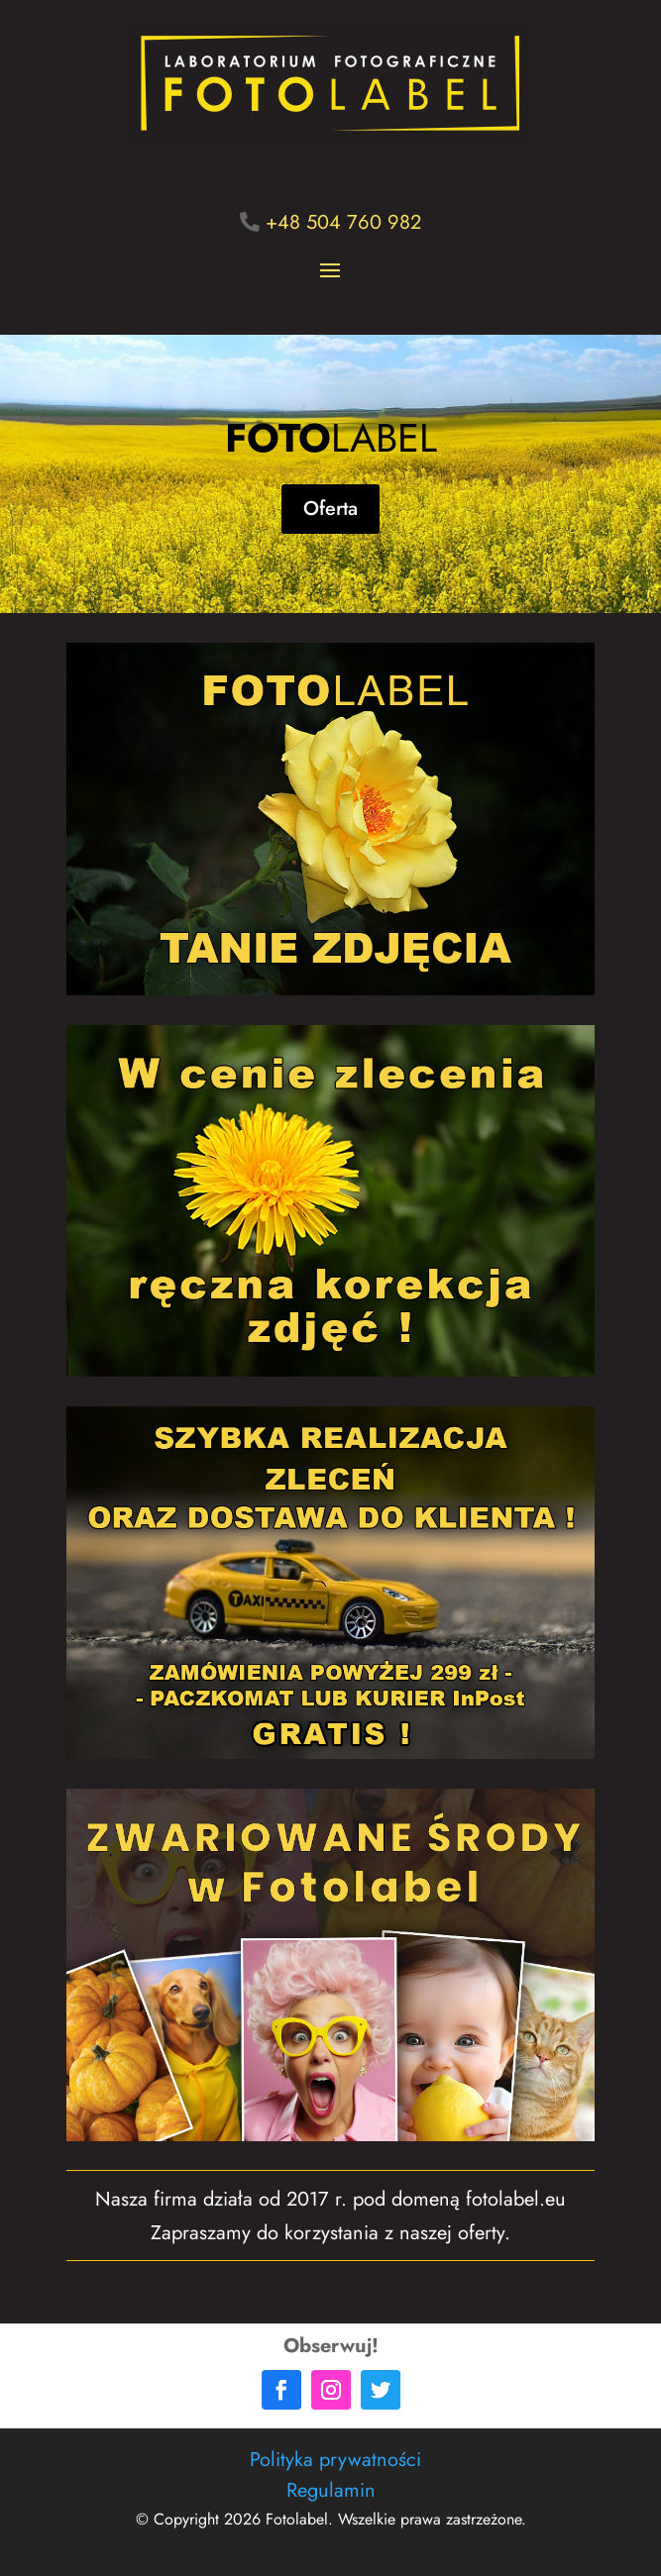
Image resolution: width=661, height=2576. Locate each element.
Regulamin (331, 2490)
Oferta (330, 508)
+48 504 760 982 (343, 222)
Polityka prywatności (335, 2459)
